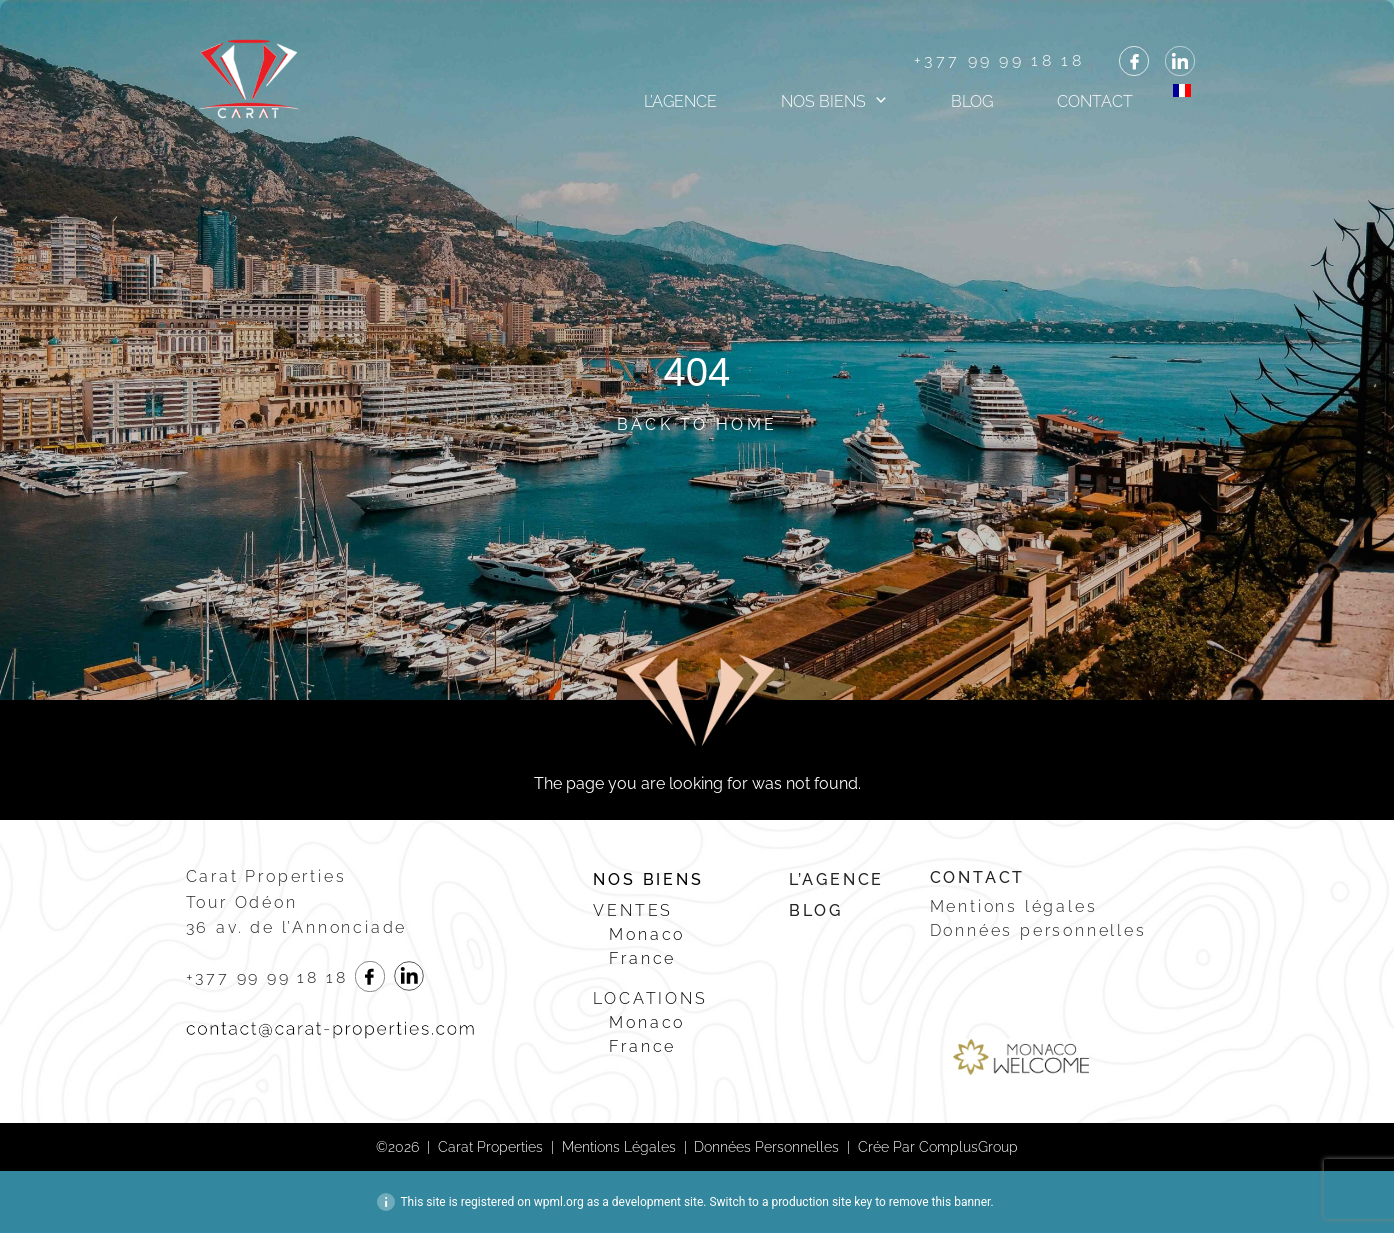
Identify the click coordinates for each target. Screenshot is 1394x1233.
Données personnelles (1038, 930)
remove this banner (940, 1202)
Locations (650, 998)
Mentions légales (1014, 906)
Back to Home (697, 424)
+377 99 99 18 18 (999, 60)
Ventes (633, 910)
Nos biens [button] (823, 101)
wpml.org (559, 1202)
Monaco (647, 934)
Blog (972, 101)
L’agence (680, 101)
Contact (1095, 101)
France (642, 958)
